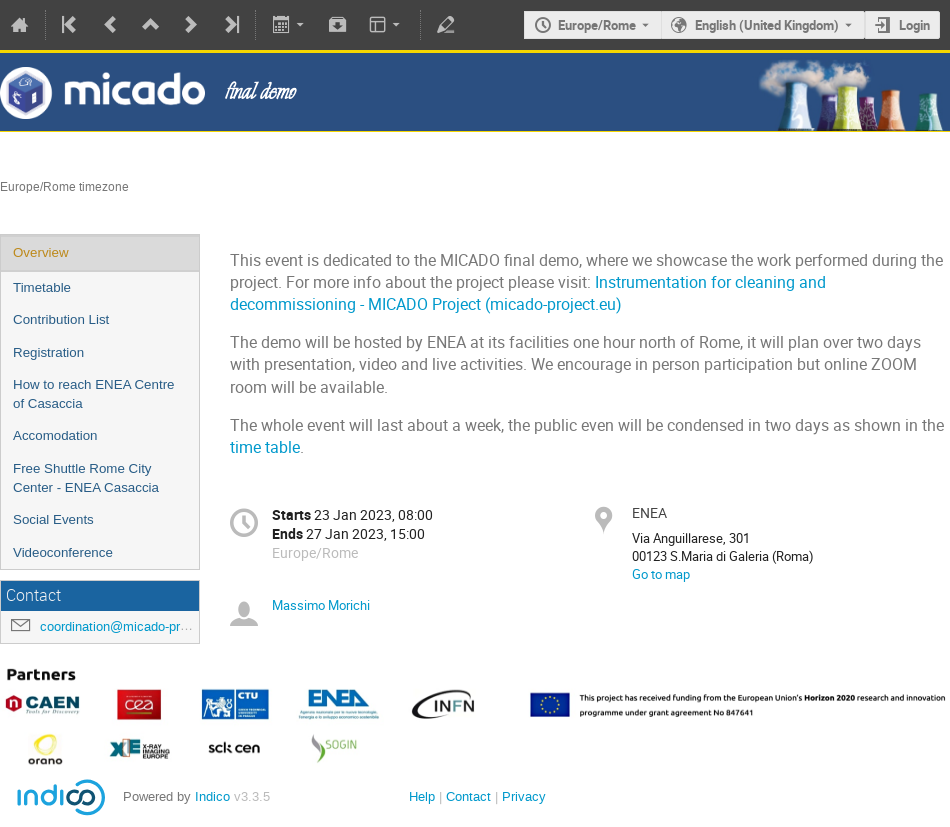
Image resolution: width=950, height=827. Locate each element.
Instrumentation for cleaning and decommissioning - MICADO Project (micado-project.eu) (528, 293)
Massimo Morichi (321, 605)
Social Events (53, 519)
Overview (41, 252)
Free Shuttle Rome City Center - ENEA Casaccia (86, 478)
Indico (212, 796)
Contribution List (61, 319)
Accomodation (55, 435)
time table (265, 447)
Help (422, 796)
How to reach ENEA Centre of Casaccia (94, 394)
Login (914, 25)
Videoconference (63, 552)
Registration (48, 352)
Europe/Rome (597, 25)
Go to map (661, 574)
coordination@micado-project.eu (133, 626)
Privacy (524, 796)
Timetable (42, 287)
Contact (468, 796)
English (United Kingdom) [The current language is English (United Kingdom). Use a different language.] (767, 25)
